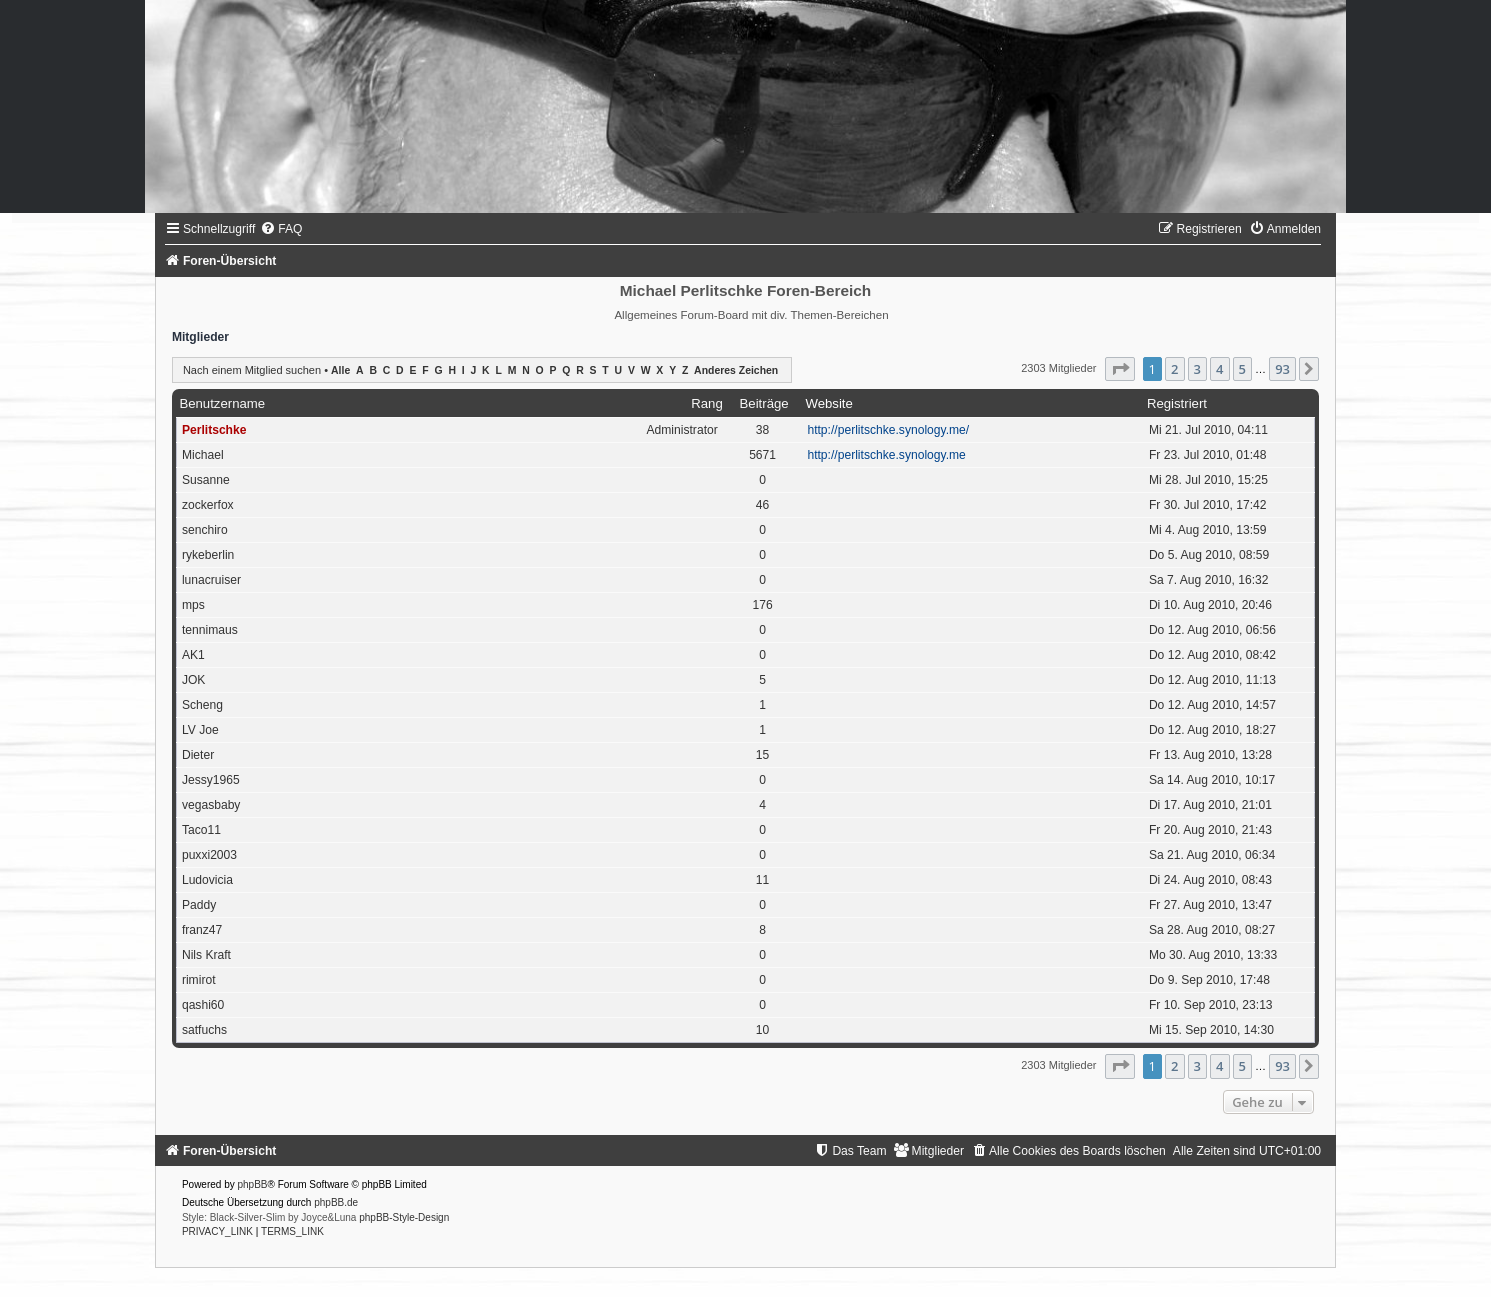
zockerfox (208, 505)
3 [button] (1197, 369)
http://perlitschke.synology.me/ (888, 430)
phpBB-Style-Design (404, 1217)
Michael (203, 455)
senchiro (205, 530)
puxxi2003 (209, 855)
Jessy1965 (211, 780)
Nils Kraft (206, 955)
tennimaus (210, 630)
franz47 (202, 930)
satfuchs (204, 1030)
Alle (340, 370)
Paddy (199, 905)
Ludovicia (207, 880)
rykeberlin (208, 555)
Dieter (198, 755)
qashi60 (203, 1005)
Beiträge (764, 403)
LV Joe (200, 730)
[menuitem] (281, 229)
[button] (1120, 369)
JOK (194, 680)
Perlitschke (214, 430)
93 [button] (1282, 369)
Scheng (202, 705)
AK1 (193, 655)
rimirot (199, 980)
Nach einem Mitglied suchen (252, 370)
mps (193, 605)
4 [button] (1219, 369)
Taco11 (201, 830)
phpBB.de (336, 1202)
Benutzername (222, 403)
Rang (707, 403)
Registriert (1177, 403)
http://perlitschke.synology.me (886, 455)
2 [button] (1174, 369)
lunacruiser (211, 580)
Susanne (206, 480)
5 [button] (1242, 369)
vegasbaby (211, 805)
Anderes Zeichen (736, 370)
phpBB (253, 1184)
